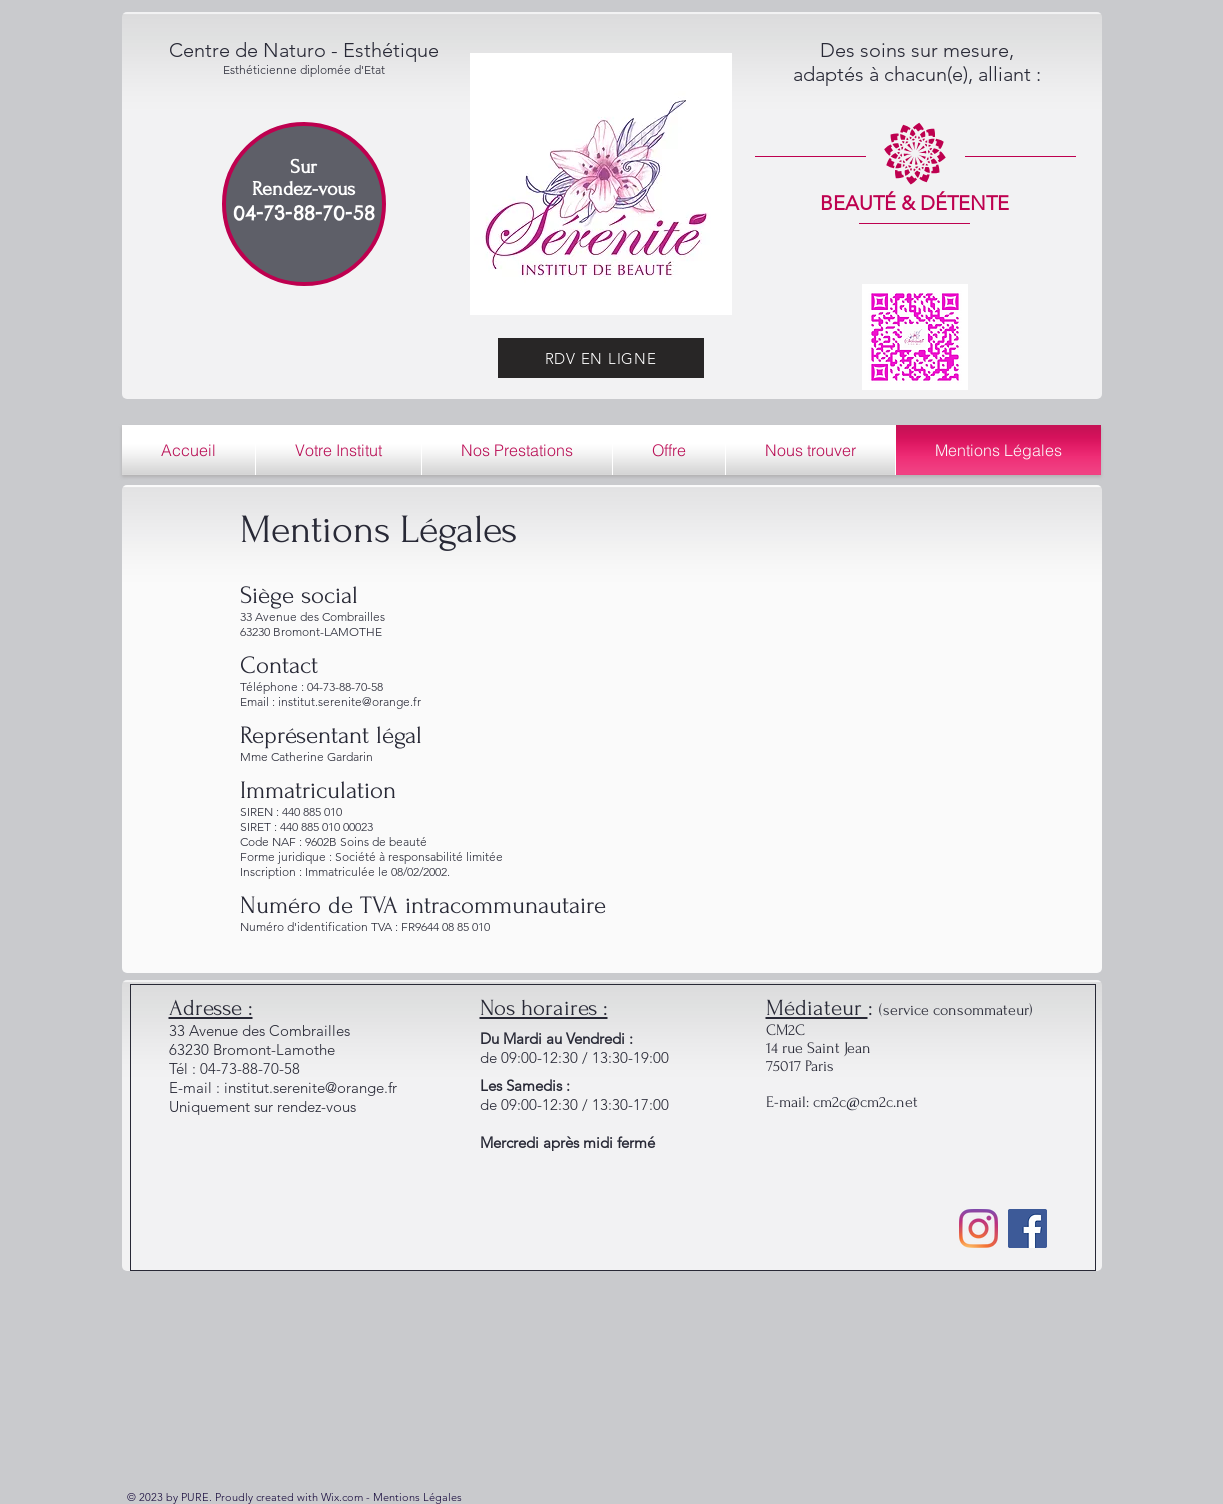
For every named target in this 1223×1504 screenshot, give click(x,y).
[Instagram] (978, 1228)
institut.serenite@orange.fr (310, 1087)
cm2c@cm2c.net (865, 1102)
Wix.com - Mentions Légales (391, 1497)
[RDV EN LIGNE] (601, 358)
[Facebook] (1027, 1228)
